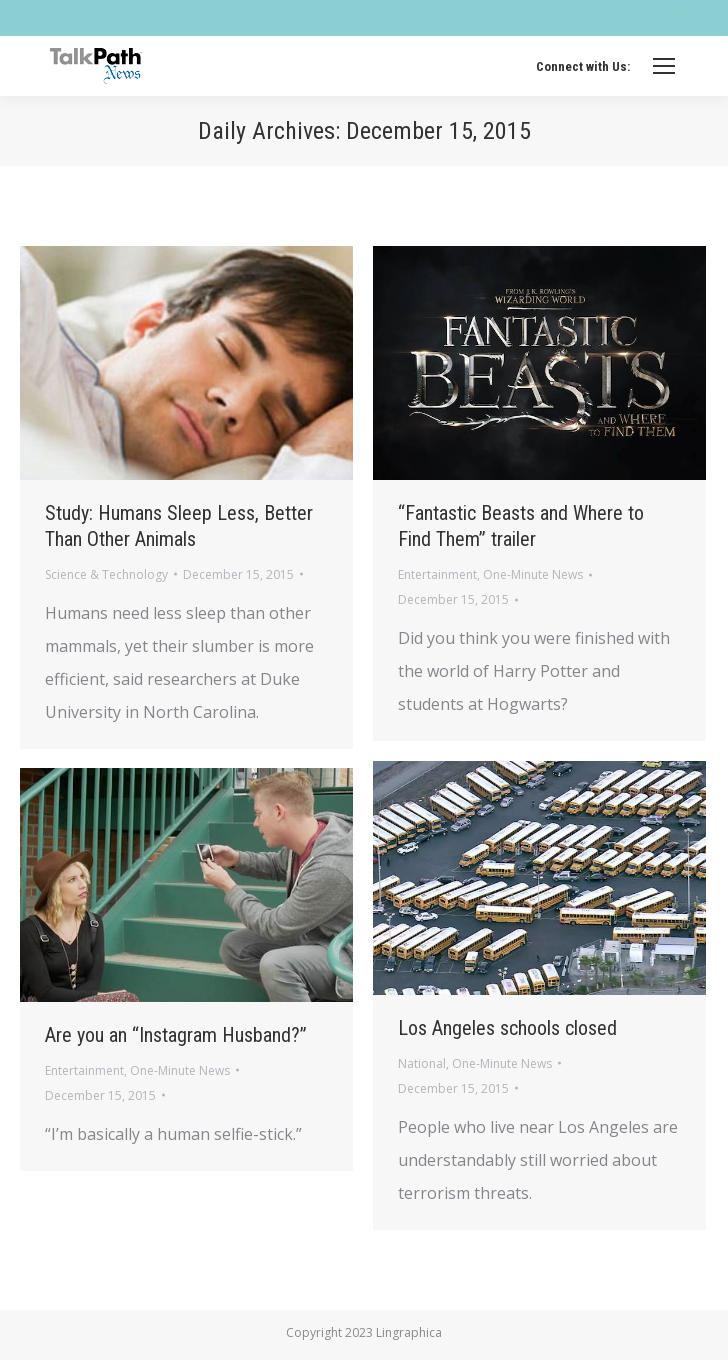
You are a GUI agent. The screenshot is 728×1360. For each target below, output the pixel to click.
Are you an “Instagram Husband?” (176, 1035)
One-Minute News (533, 574)
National (422, 1063)
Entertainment (437, 574)
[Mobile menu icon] (664, 66)
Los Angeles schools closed (507, 1028)
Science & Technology (106, 574)
